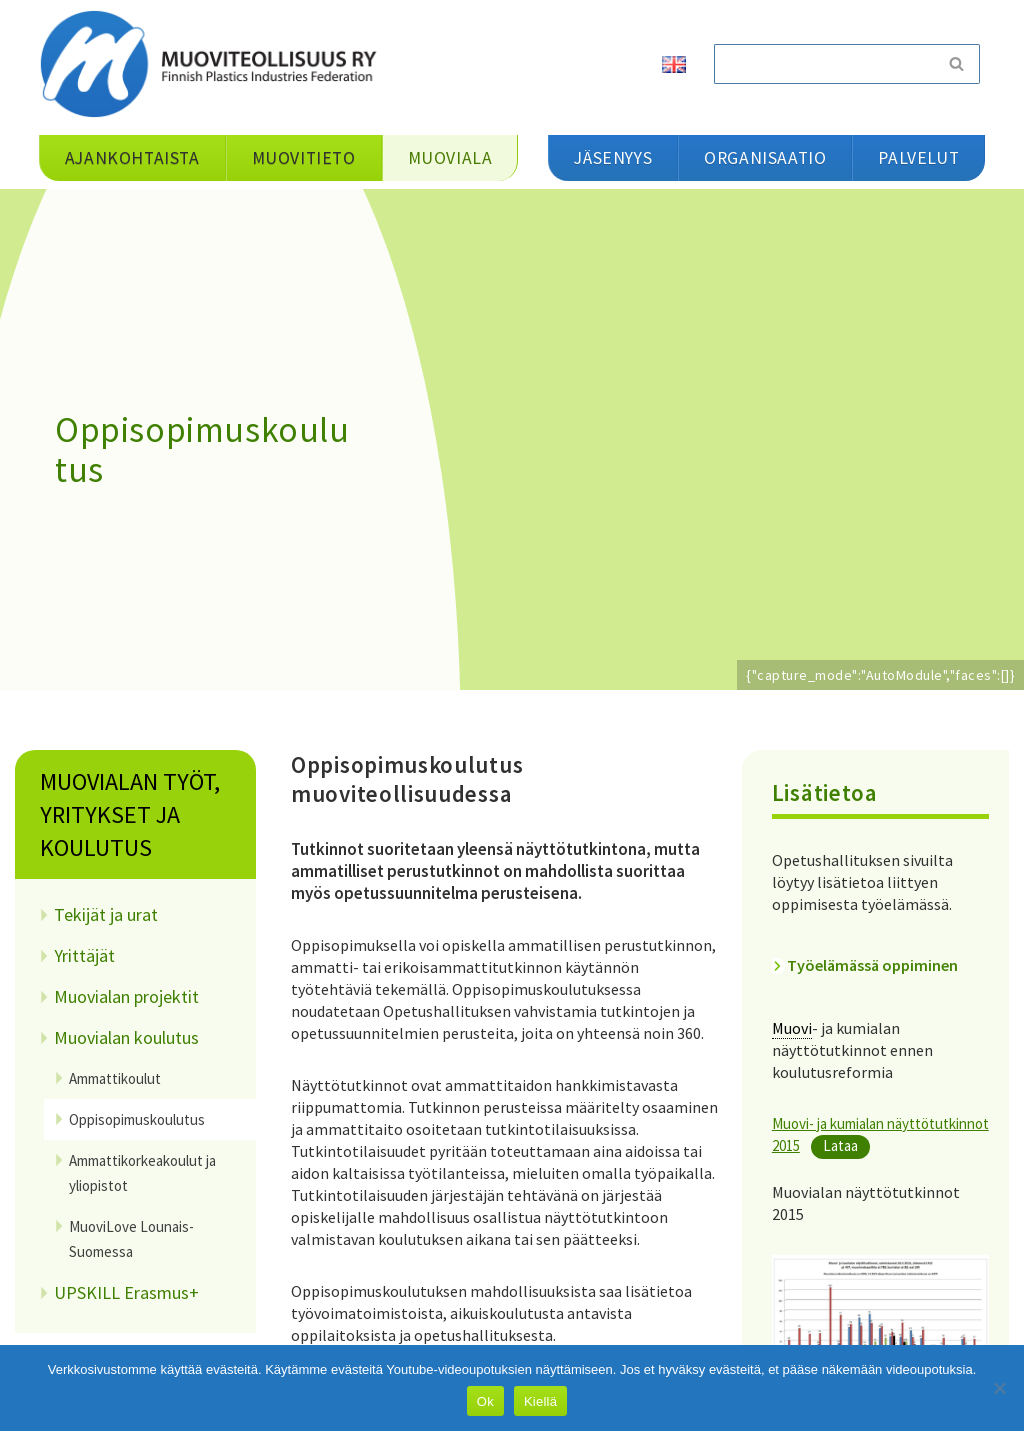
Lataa (840, 1145)
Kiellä (540, 1401)
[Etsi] (824, 64)
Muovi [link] (792, 1028)
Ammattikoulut (115, 1078)
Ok (485, 1401)
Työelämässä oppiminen (872, 965)
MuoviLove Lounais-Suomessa (131, 1239)
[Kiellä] (999, 1388)
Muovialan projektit (126, 996)
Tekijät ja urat (106, 914)
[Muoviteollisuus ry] (215, 63)
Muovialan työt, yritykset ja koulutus (130, 814)
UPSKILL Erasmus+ (126, 1292)
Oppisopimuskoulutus (137, 1119)
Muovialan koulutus (126, 1037)
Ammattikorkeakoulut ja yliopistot (142, 1173)
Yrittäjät (84, 955)
